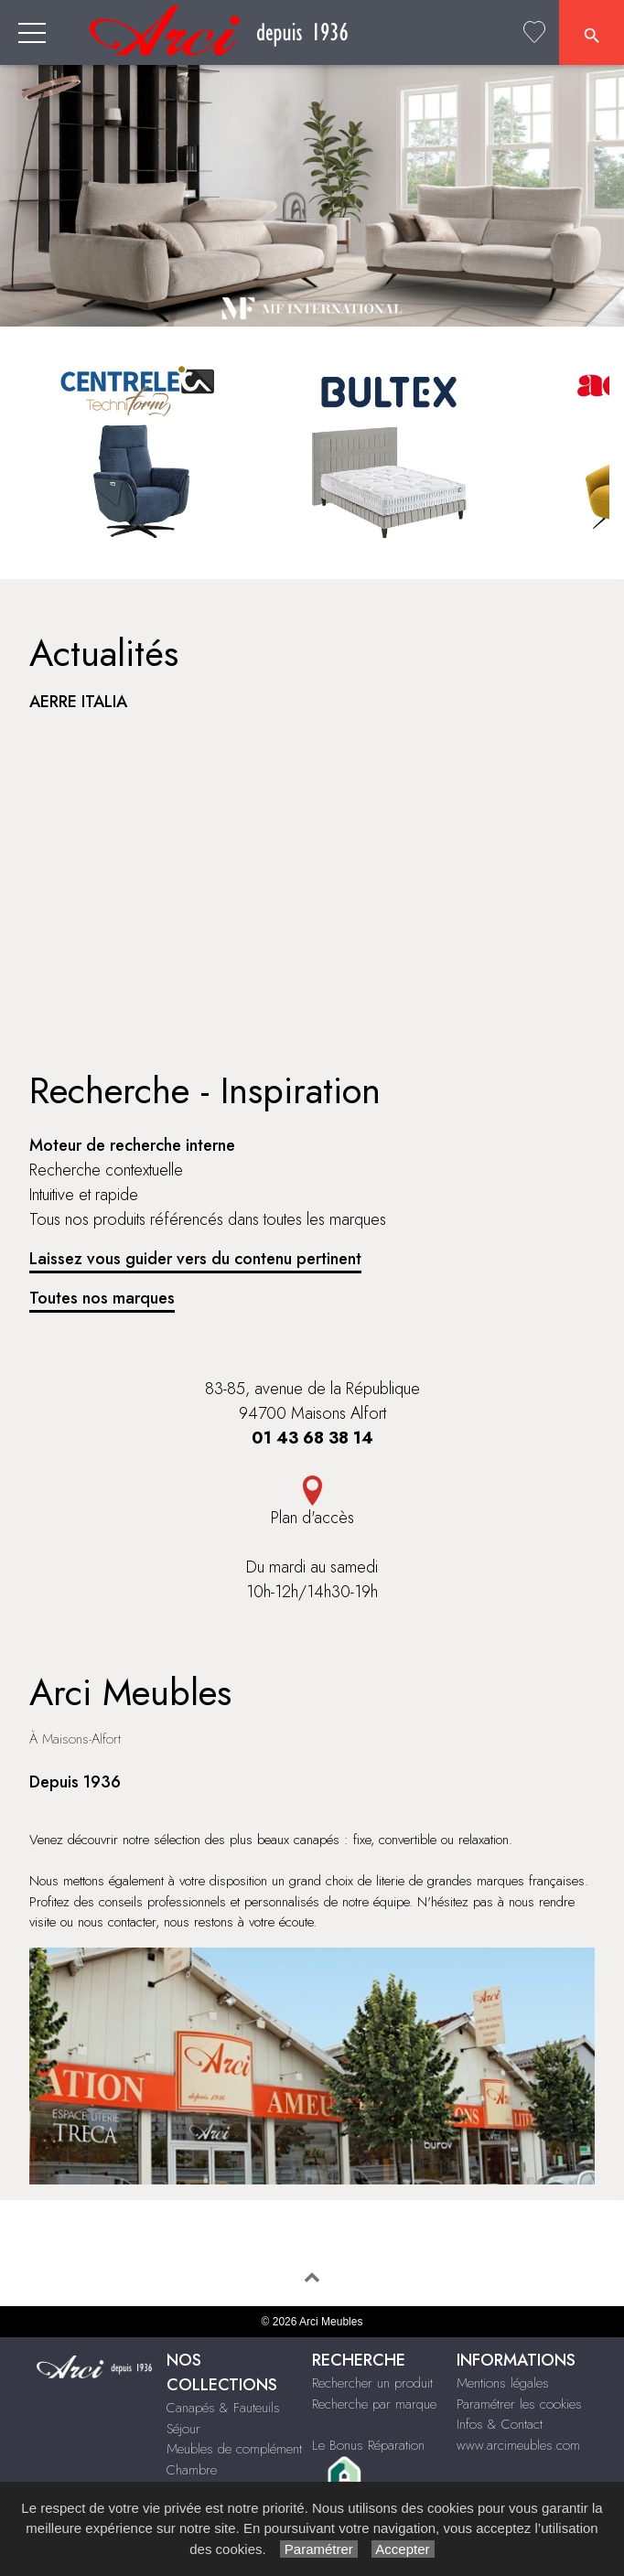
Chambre (192, 2470)
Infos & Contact (500, 2424)
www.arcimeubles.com (518, 2445)
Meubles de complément (234, 2449)
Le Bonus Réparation (368, 2445)
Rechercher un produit (372, 2383)
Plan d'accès (312, 1518)
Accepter (403, 2549)
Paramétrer (319, 2549)
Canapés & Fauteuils (223, 2408)
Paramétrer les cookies (519, 2404)
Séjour (183, 2429)
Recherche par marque (374, 2404)
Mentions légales (503, 2383)
